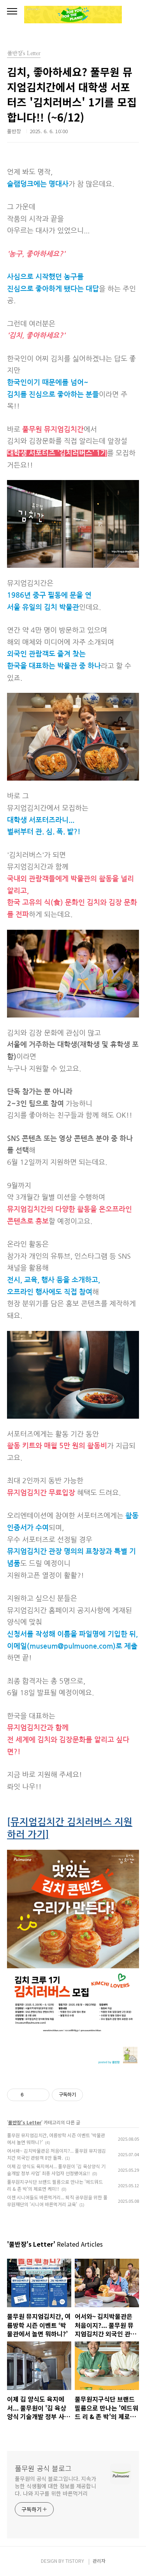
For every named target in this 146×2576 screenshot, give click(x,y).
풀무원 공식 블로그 (43, 2468)
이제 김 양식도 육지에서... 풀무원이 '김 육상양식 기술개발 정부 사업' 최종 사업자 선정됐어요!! (56, 2169)
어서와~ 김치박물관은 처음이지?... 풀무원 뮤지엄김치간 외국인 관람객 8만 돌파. (56, 2154)
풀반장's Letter (24, 2122)
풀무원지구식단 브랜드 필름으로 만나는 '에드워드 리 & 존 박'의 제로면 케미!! (55, 2185)
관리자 (99, 2560)
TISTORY (74, 2560)
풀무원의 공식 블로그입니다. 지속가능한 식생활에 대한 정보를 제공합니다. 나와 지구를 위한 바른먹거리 (55, 2486)
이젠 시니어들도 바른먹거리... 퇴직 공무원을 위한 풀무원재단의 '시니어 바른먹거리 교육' (57, 2200)
